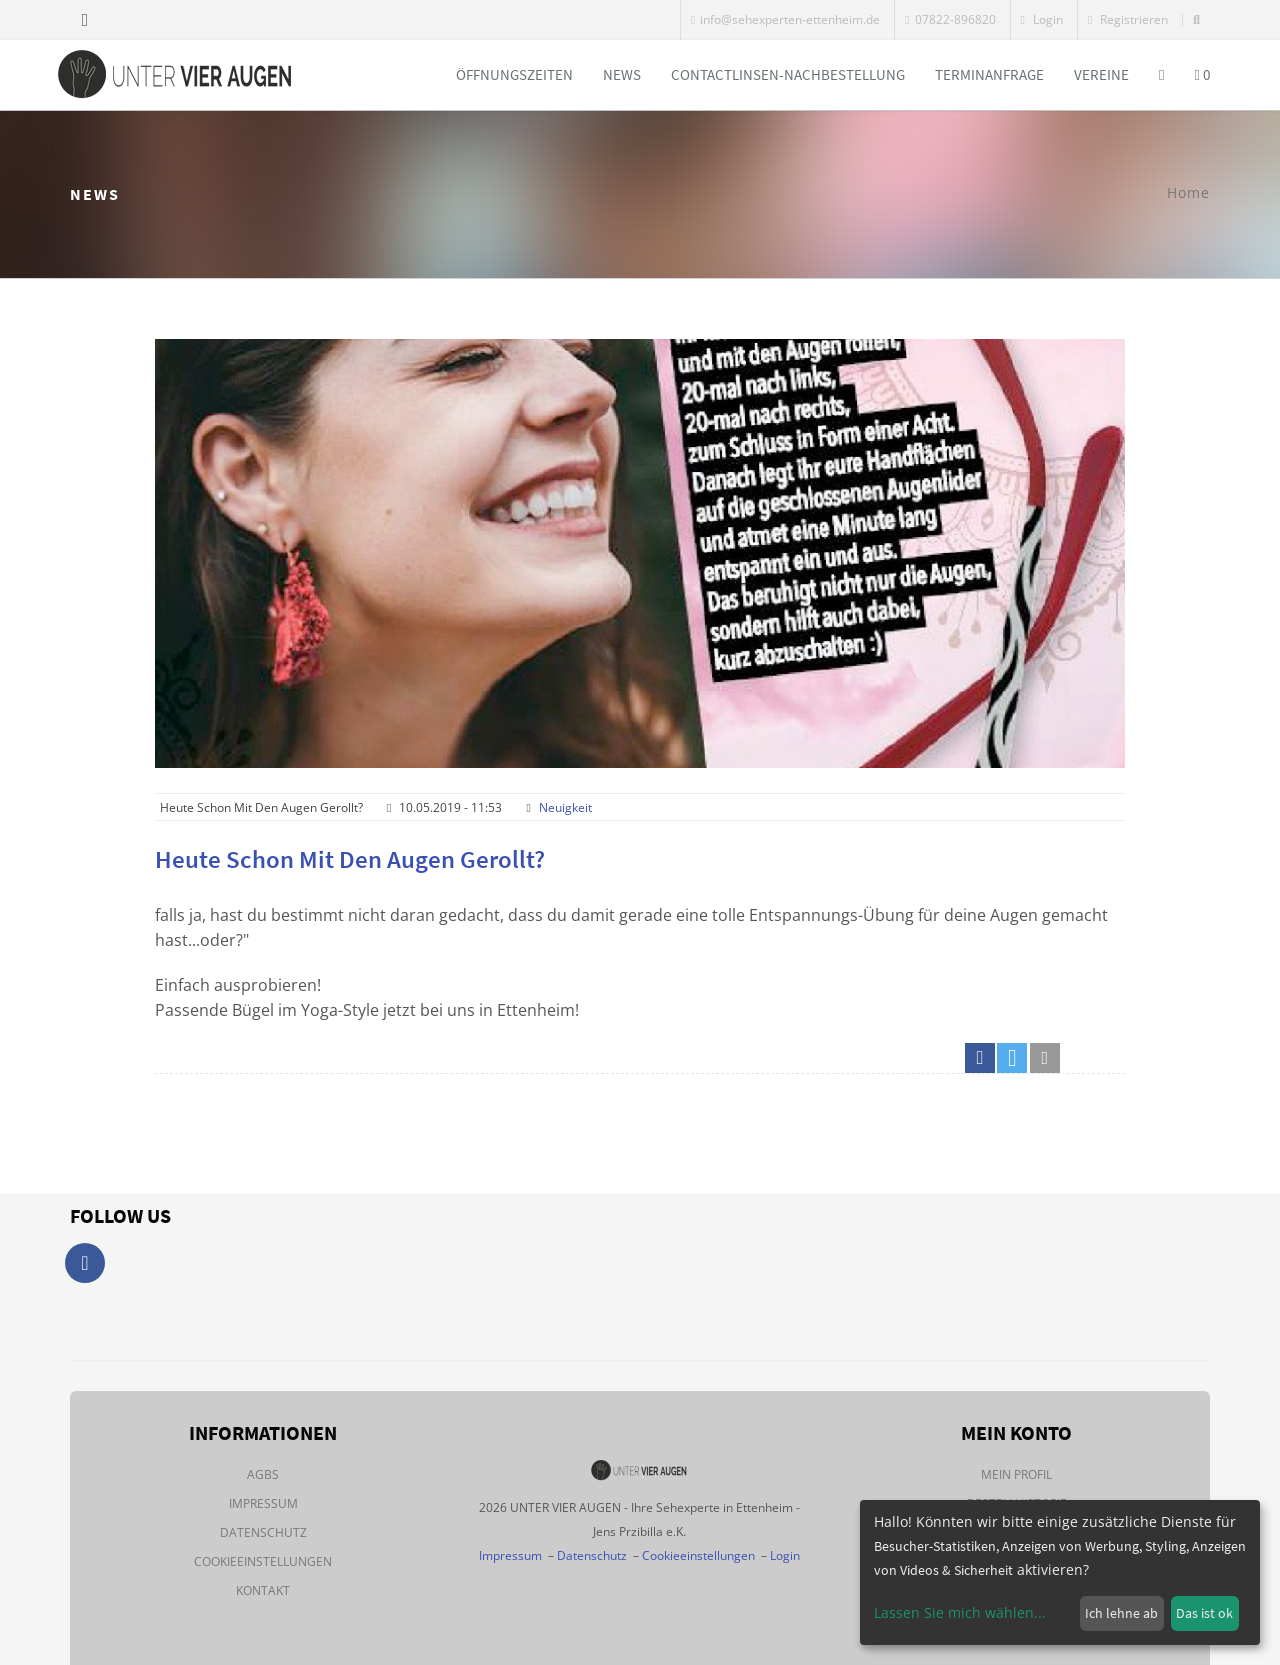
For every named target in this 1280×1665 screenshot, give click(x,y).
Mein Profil (1016, 1474)
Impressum (263, 1503)
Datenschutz (263, 1532)
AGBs (263, 1474)
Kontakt (263, 1590)
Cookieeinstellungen (263, 1561)
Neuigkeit (565, 807)
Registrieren (1128, 19)
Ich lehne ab (1121, 1613)
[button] (980, 1058)
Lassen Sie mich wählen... (960, 1612)
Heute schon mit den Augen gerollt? (350, 859)
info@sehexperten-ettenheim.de (785, 19)
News (622, 74)
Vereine (1101, 74)
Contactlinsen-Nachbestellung (788, 74)
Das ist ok (1204, 1613)
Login (1042, 19)
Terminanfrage (989, 74)
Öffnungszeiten (514, 74)
